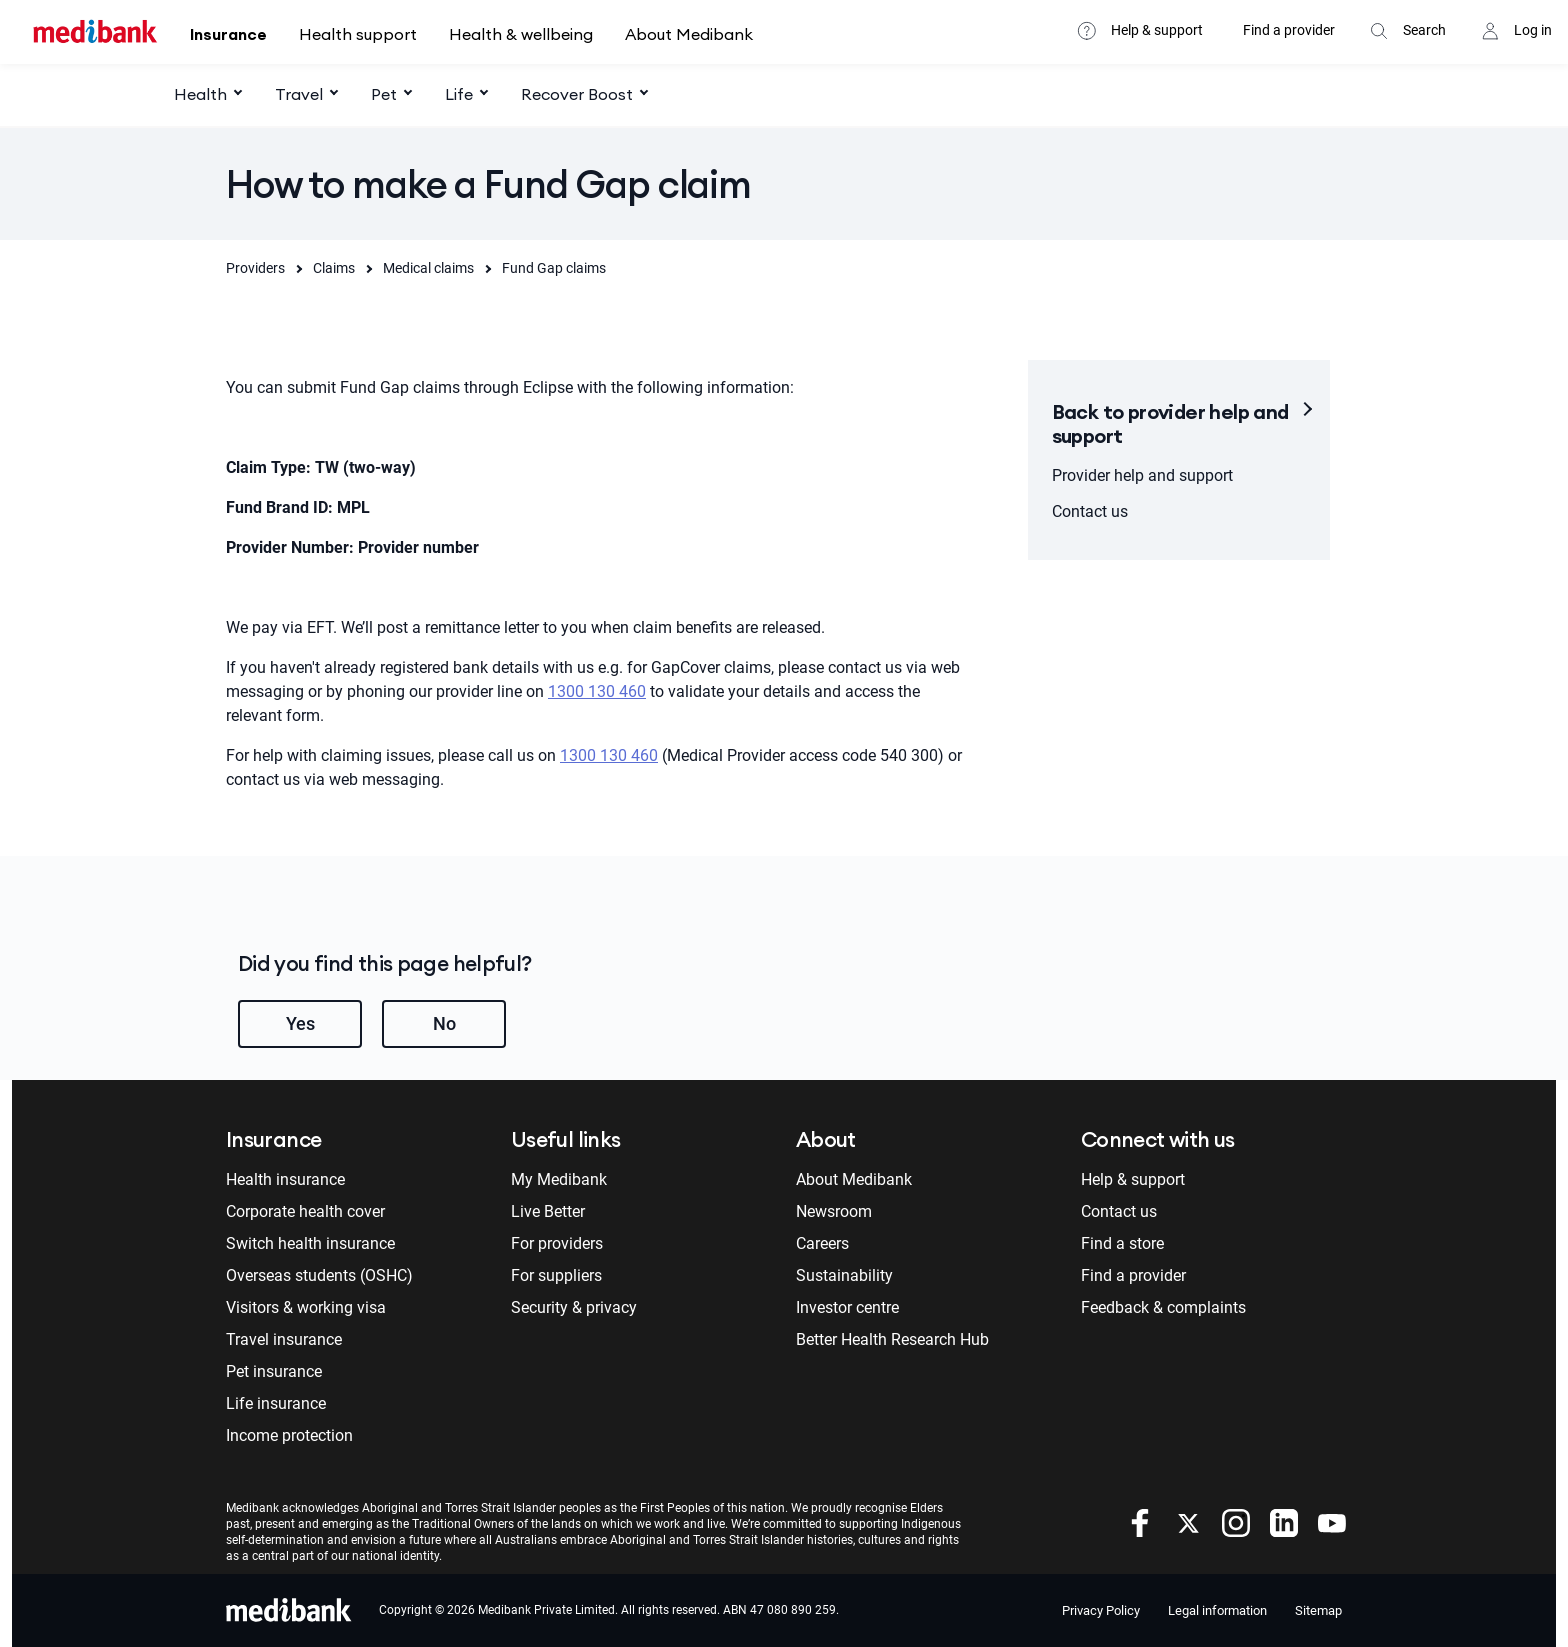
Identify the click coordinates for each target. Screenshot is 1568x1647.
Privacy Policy (1101, 1610)
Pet (384, 94)
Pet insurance (274, 1371)
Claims (334, 268)
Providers (255, 268)
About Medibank (689, 34)
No (444, 1023)
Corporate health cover (305, 1211)
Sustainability (844, 1275)
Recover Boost (577, 94)
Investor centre (847, 1307)
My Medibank (559, 1179)
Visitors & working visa (306, 1307)
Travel (299, 94)
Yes (300, 1023)
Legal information (1217, 1610)
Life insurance (276, 1403)
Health (200, 94)
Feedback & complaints (1163, 1307)
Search (1424, 30)
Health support (358, 34)
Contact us (1090, 511)
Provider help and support (1142, 475)
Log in (1533, 30)
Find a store (1122, 1243)
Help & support (1157, 30)
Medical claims (428, 268)
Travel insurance (284, 1339)
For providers (557, 1243)
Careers (822, 1243)
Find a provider (1289, 30)
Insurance (228, 34)
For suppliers (556, 1275)
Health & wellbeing (521, 34)
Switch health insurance (310, 1243)
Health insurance (285, 1179)
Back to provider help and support (1170, 423)
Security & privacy (574, 1307)
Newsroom (834, 1211)
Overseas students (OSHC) (319, 1275)
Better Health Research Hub (892, 1339)
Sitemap (1318, 1610)
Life (459, 94)
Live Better (548, 1211)
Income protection (289, 1435)
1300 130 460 (597, 691)
